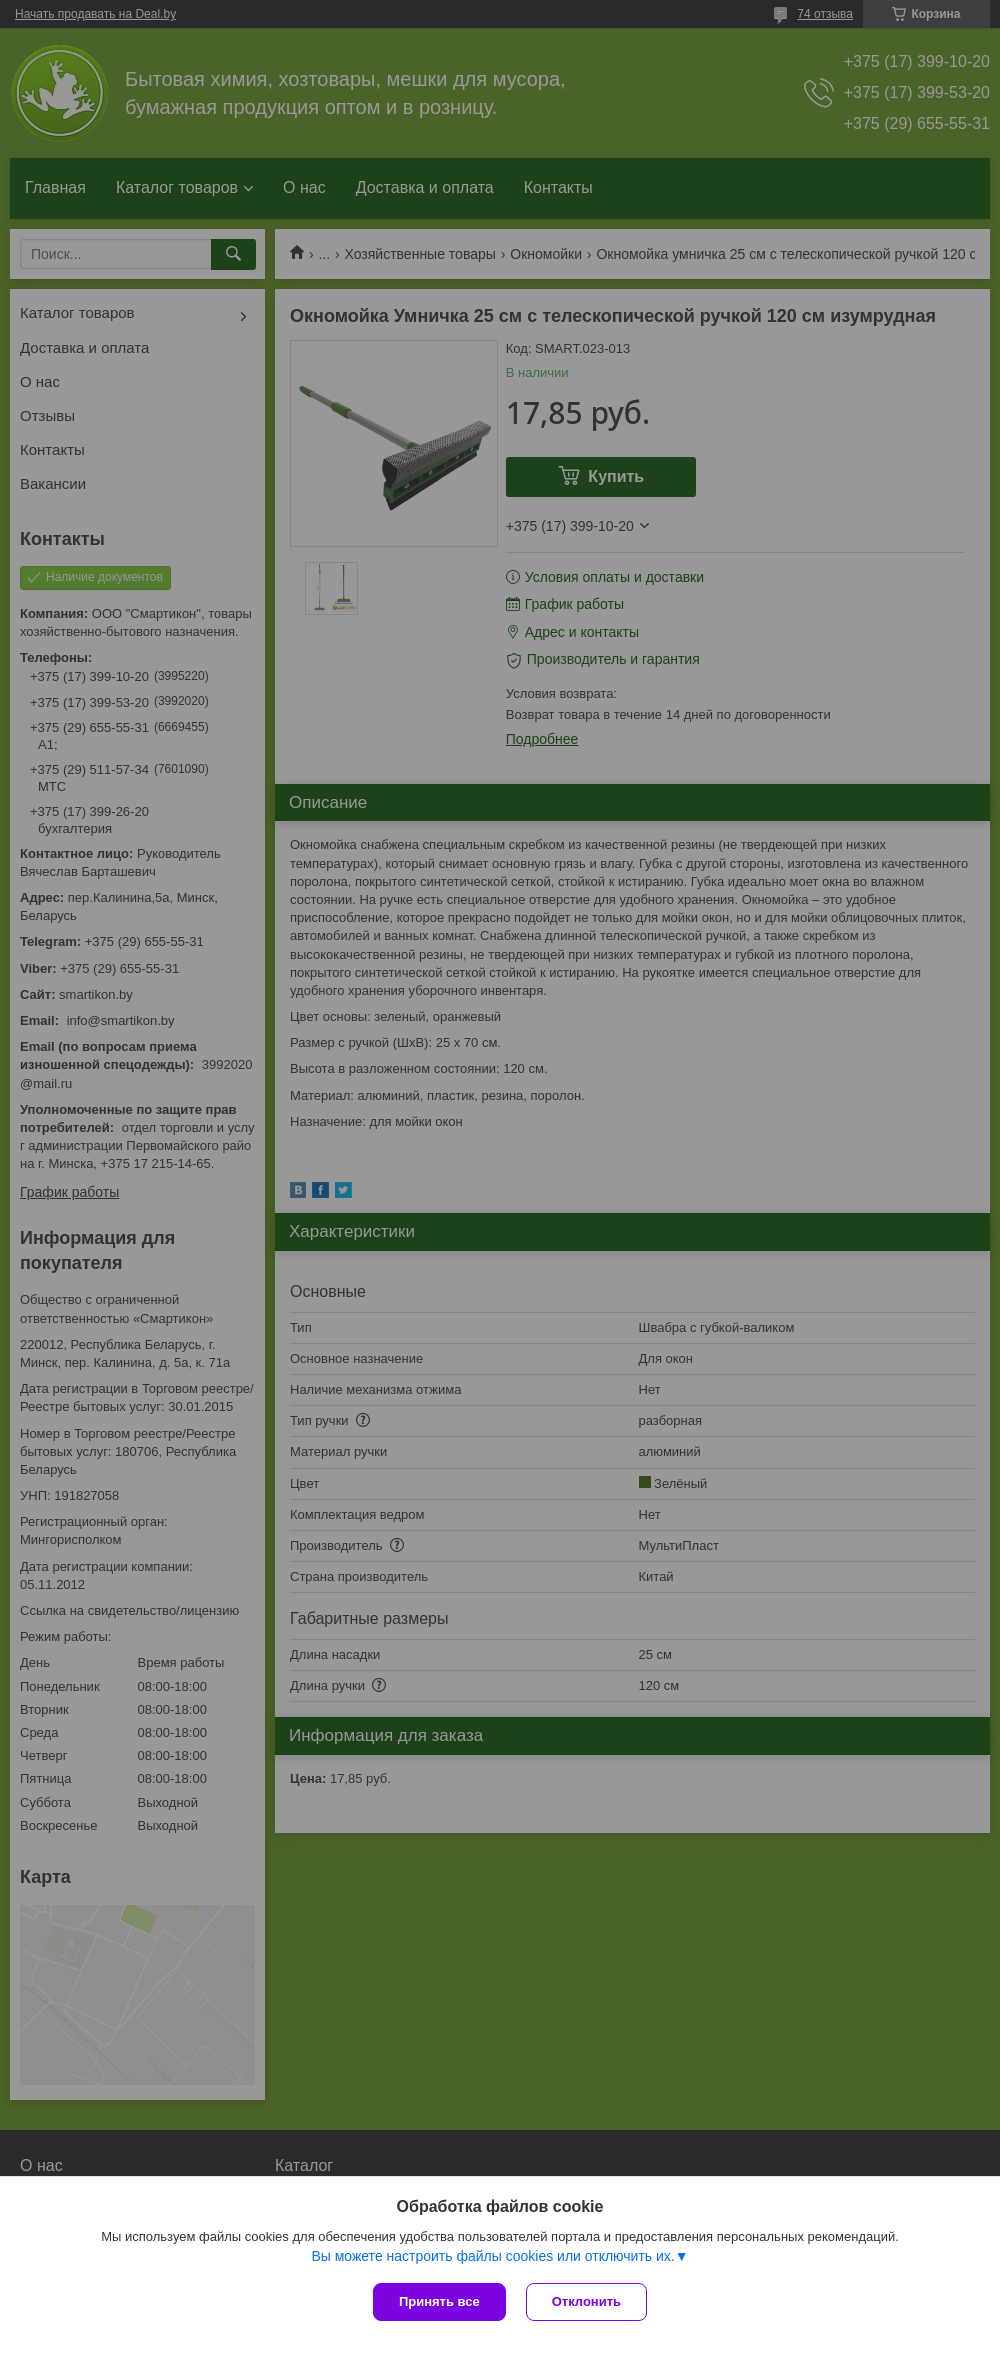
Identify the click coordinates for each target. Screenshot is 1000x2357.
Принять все (439, 2301)
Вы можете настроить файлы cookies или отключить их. (492, 2256)
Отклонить (586, 2301)
